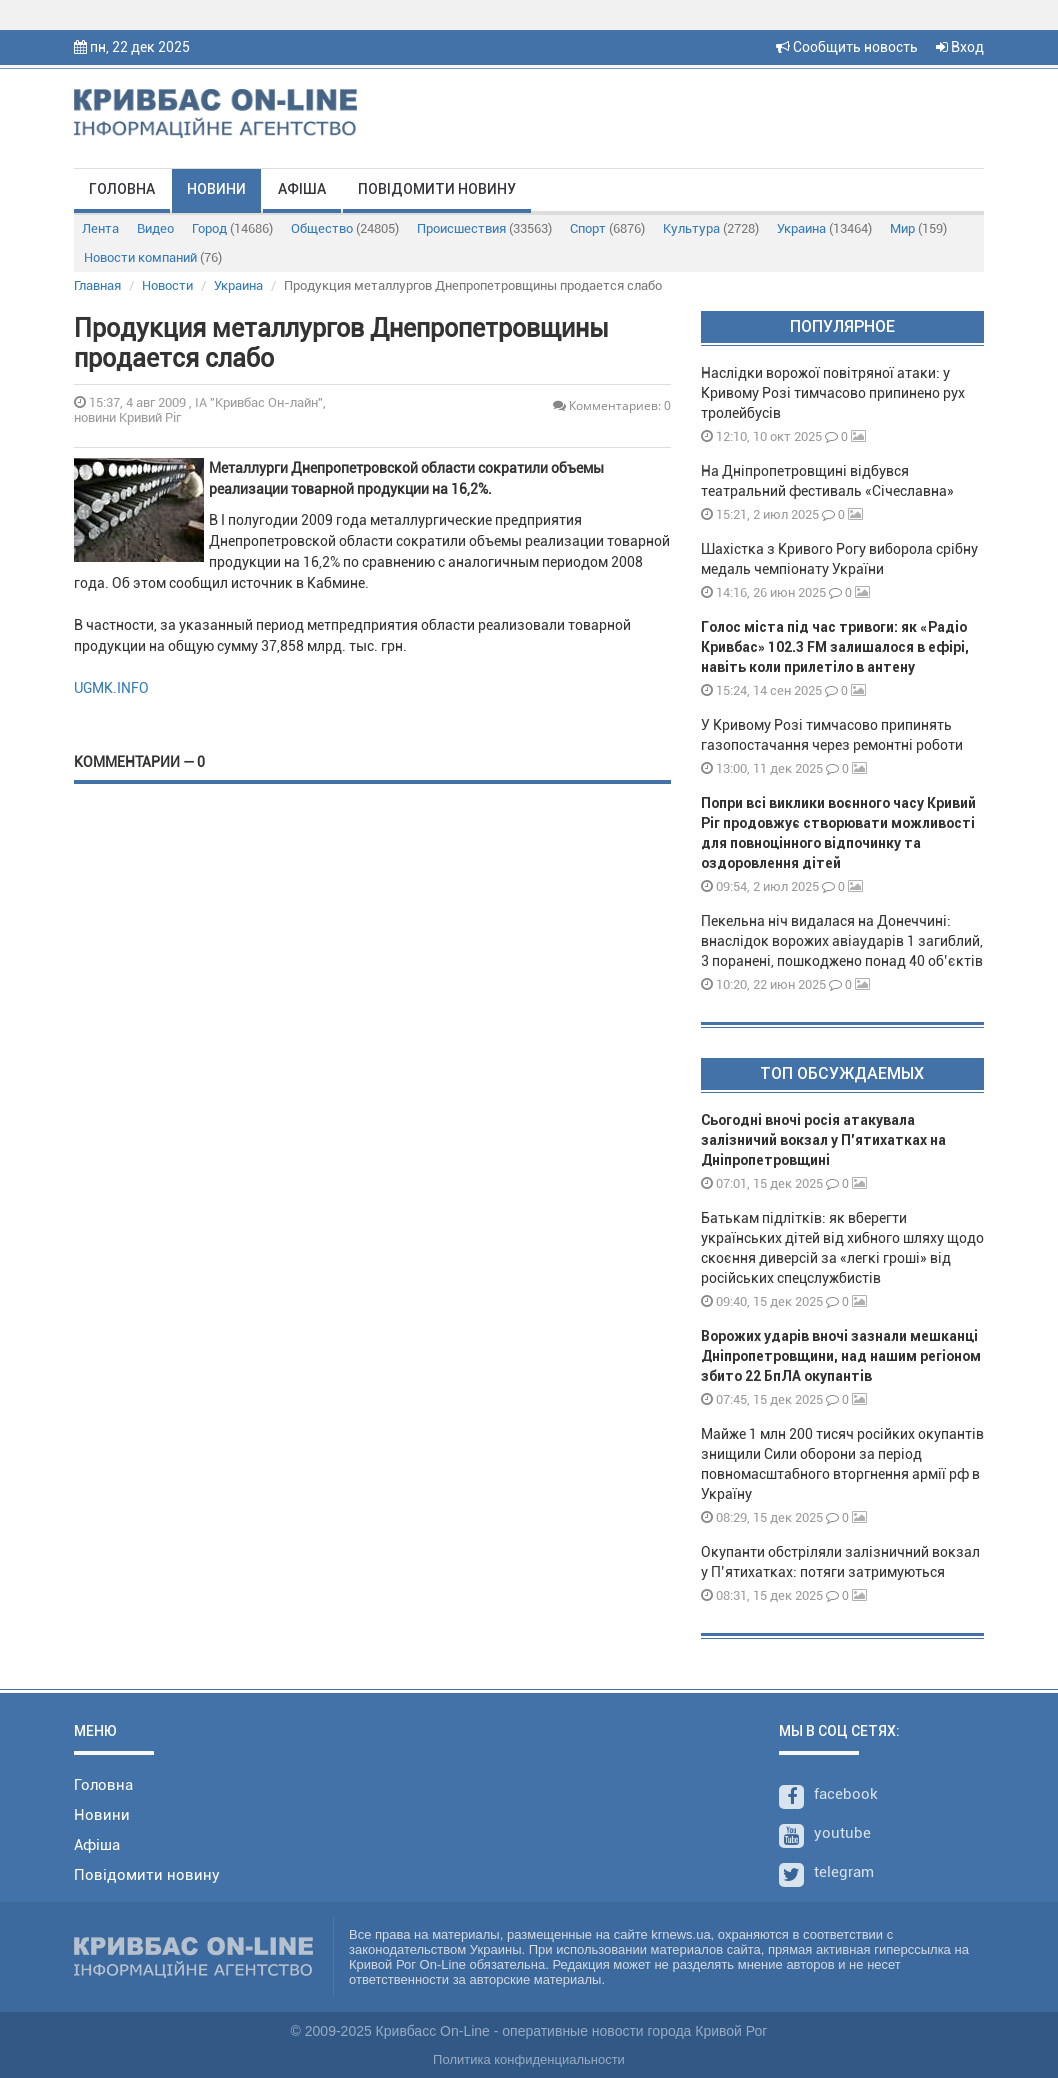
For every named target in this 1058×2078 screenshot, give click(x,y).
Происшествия (484, 228)
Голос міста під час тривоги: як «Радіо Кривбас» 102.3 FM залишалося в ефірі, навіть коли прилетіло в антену (835, 647)
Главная (97, 285)
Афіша (302, 189)
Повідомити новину (437, 189)
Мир (918, 228)
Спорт (607, 228)
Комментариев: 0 (612, 405)
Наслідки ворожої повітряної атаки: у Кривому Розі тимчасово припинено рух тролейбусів (833, 393)
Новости (167, 285)
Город (232, 228)
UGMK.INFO (111, 688)
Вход (960, 47)
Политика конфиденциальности (529, 2059)
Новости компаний (153, 257)
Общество (345, 228)
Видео (155, 228)
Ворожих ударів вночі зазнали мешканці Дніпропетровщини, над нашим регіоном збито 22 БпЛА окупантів (841, 1356)
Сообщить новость (847, 47)
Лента (100, 228)
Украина (824, 228)
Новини (216, 189)
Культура (711, 228)
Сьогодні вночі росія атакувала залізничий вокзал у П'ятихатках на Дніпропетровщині (823, 1140)
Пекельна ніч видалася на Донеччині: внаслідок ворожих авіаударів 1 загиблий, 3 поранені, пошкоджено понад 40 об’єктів (842, 941)
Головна (122, 189)
